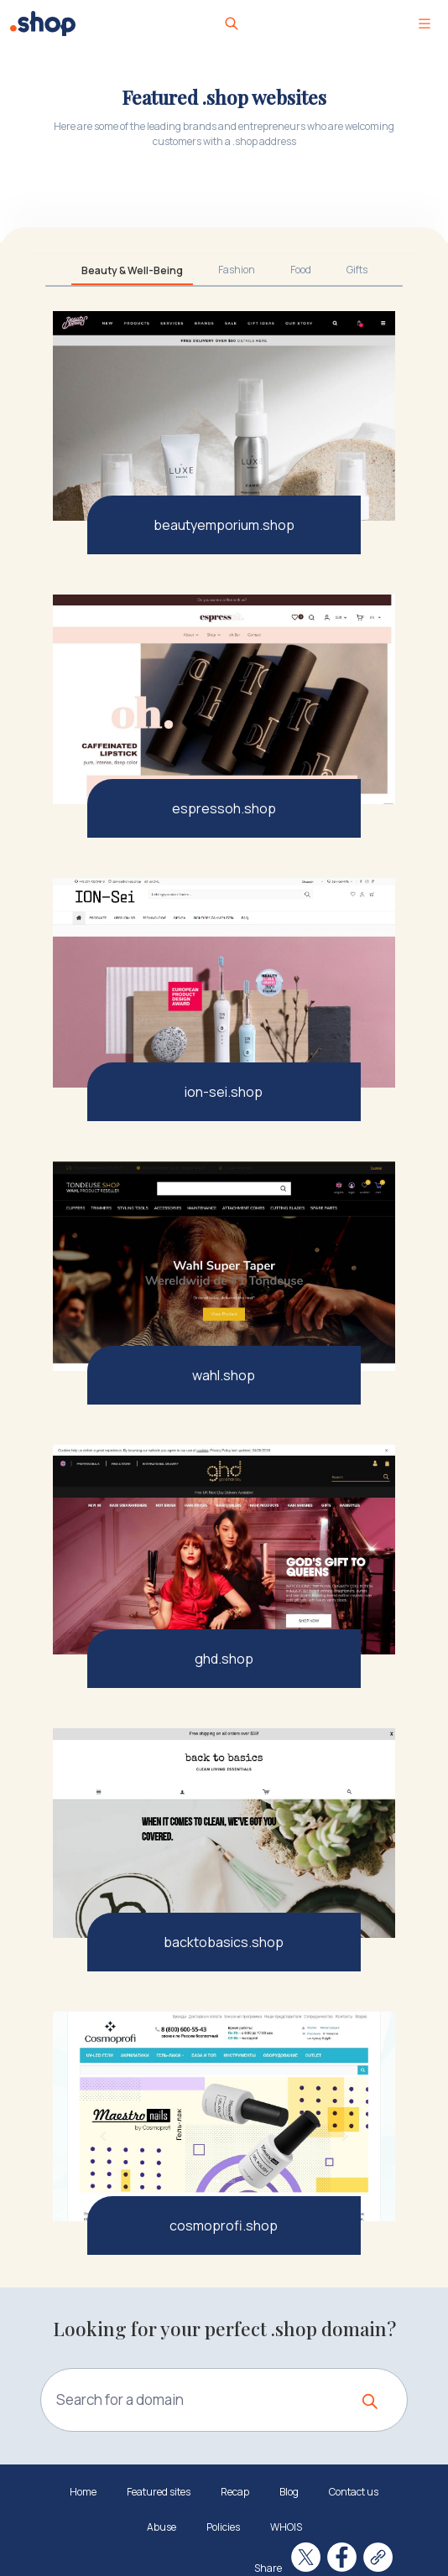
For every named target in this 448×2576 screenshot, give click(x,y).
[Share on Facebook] (342, 2557)
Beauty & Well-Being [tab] (132, 270)
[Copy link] (378, 2557)
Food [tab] (300, 269)
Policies (223, 2527)
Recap (235, 2492)
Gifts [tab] (356, 269)
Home (83, 2492)
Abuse (161, 2527)
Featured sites (158, 2492)
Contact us (353, 2492)
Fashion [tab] (236, 269)
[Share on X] (305, 2557)
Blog (289, 2492)
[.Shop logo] (43, 23)
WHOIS (286, 2527)
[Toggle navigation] (424, 23)
